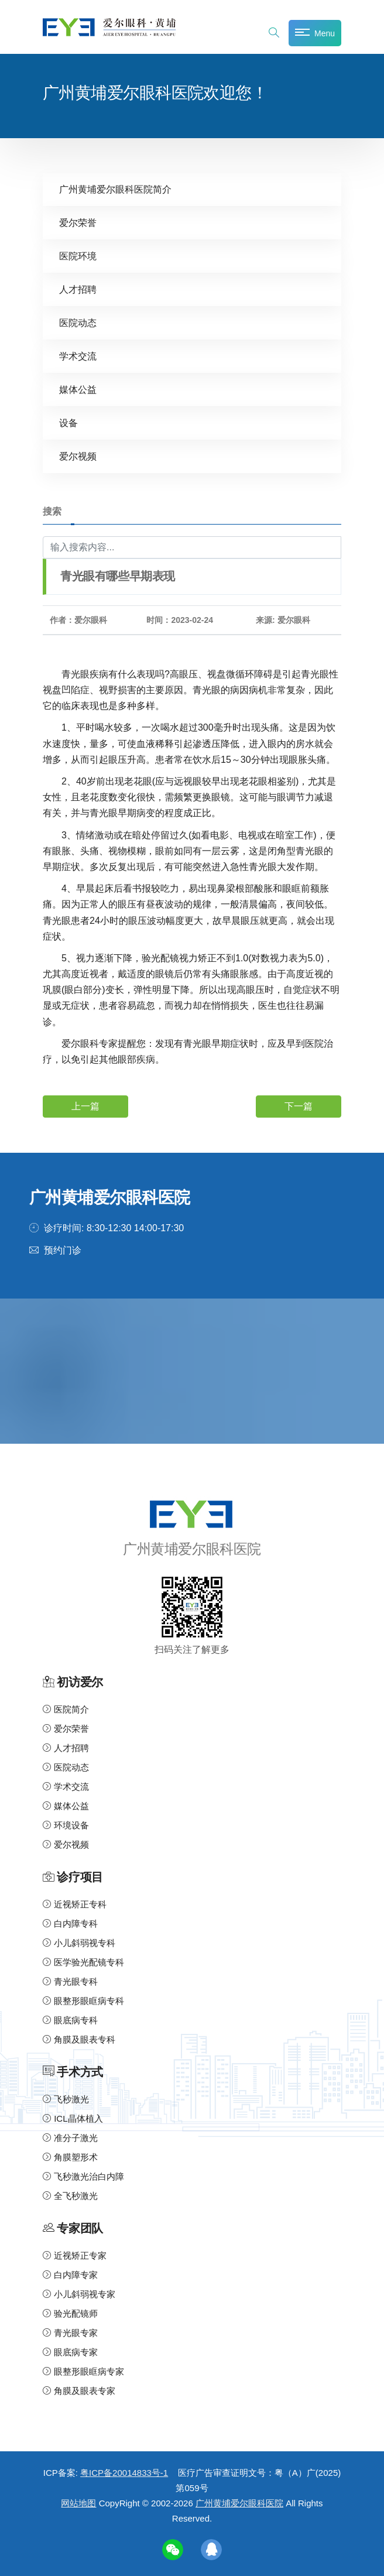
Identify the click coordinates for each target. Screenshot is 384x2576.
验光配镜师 (70, 2313)
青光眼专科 (70, 1981)
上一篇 (85, 1106)
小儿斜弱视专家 (79, 2294)
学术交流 (78, 356)
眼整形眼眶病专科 (83, 2001)
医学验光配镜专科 (83, 1962)
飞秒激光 (66, 2099)
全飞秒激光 (70, 2196)
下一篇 (298, 1106)
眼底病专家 (70, 2352)
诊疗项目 (79, 1877)
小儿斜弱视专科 (79, 1943)
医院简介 (66, 1709)
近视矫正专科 (75, 1904)
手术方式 (79, 2072)
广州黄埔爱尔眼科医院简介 (115, 189)
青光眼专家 (70, 2333)
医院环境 (78, 256)
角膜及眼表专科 (79, 2039)
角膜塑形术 (70, 2157)
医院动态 (78, 323)
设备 (68, 423)
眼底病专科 (70, 2020)
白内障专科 (70, 1923)
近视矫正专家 (75, 2255)
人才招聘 (78, 289)
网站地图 (78, 2503)
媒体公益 (78, 390)
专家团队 (79, 2228)
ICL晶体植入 (73, 2118)
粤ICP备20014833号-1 (124, 2473)
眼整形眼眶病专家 (83, 2371)
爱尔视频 (78, 456)
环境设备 (66, 1825)
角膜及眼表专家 (79, 2391)
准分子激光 (70, 2138)
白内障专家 (70, 2275)
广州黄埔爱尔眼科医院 (239, 2503)
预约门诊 (62, 1250)
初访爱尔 (79, 1682)
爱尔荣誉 (78, 223)
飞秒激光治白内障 (83, 2176)
